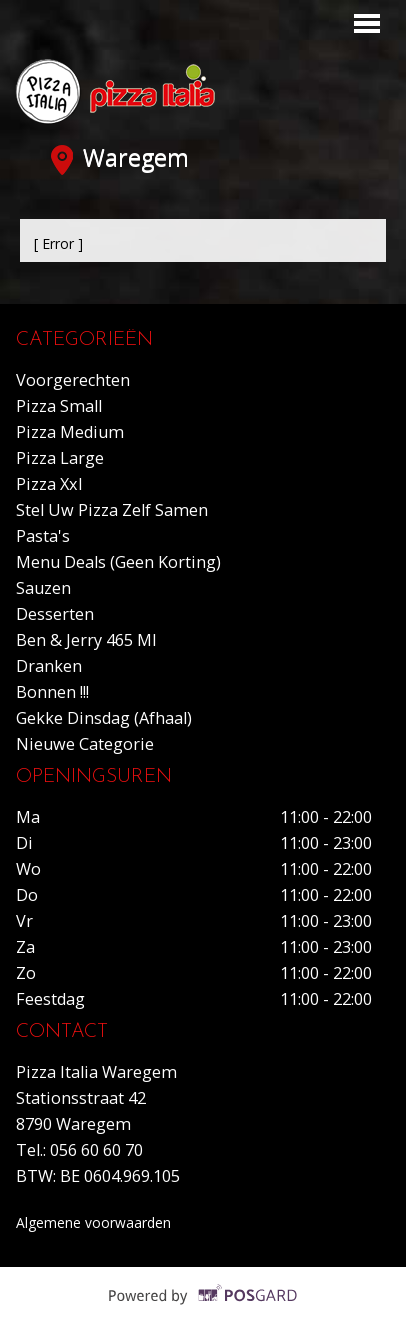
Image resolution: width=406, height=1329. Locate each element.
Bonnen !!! (52, 692)
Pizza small (59, 406)
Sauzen (43, 588)
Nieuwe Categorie (85, 744)
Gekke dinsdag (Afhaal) (104, 718)
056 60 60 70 (96, 1150)
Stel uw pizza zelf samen (112, 510)
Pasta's (43, 536)
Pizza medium (70, 432)
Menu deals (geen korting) (118, 562)
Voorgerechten (73, 380)
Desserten (55, 614)
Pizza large (60, 458)
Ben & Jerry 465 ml (86, 640)
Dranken (49, 666)
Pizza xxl (49, 484)
